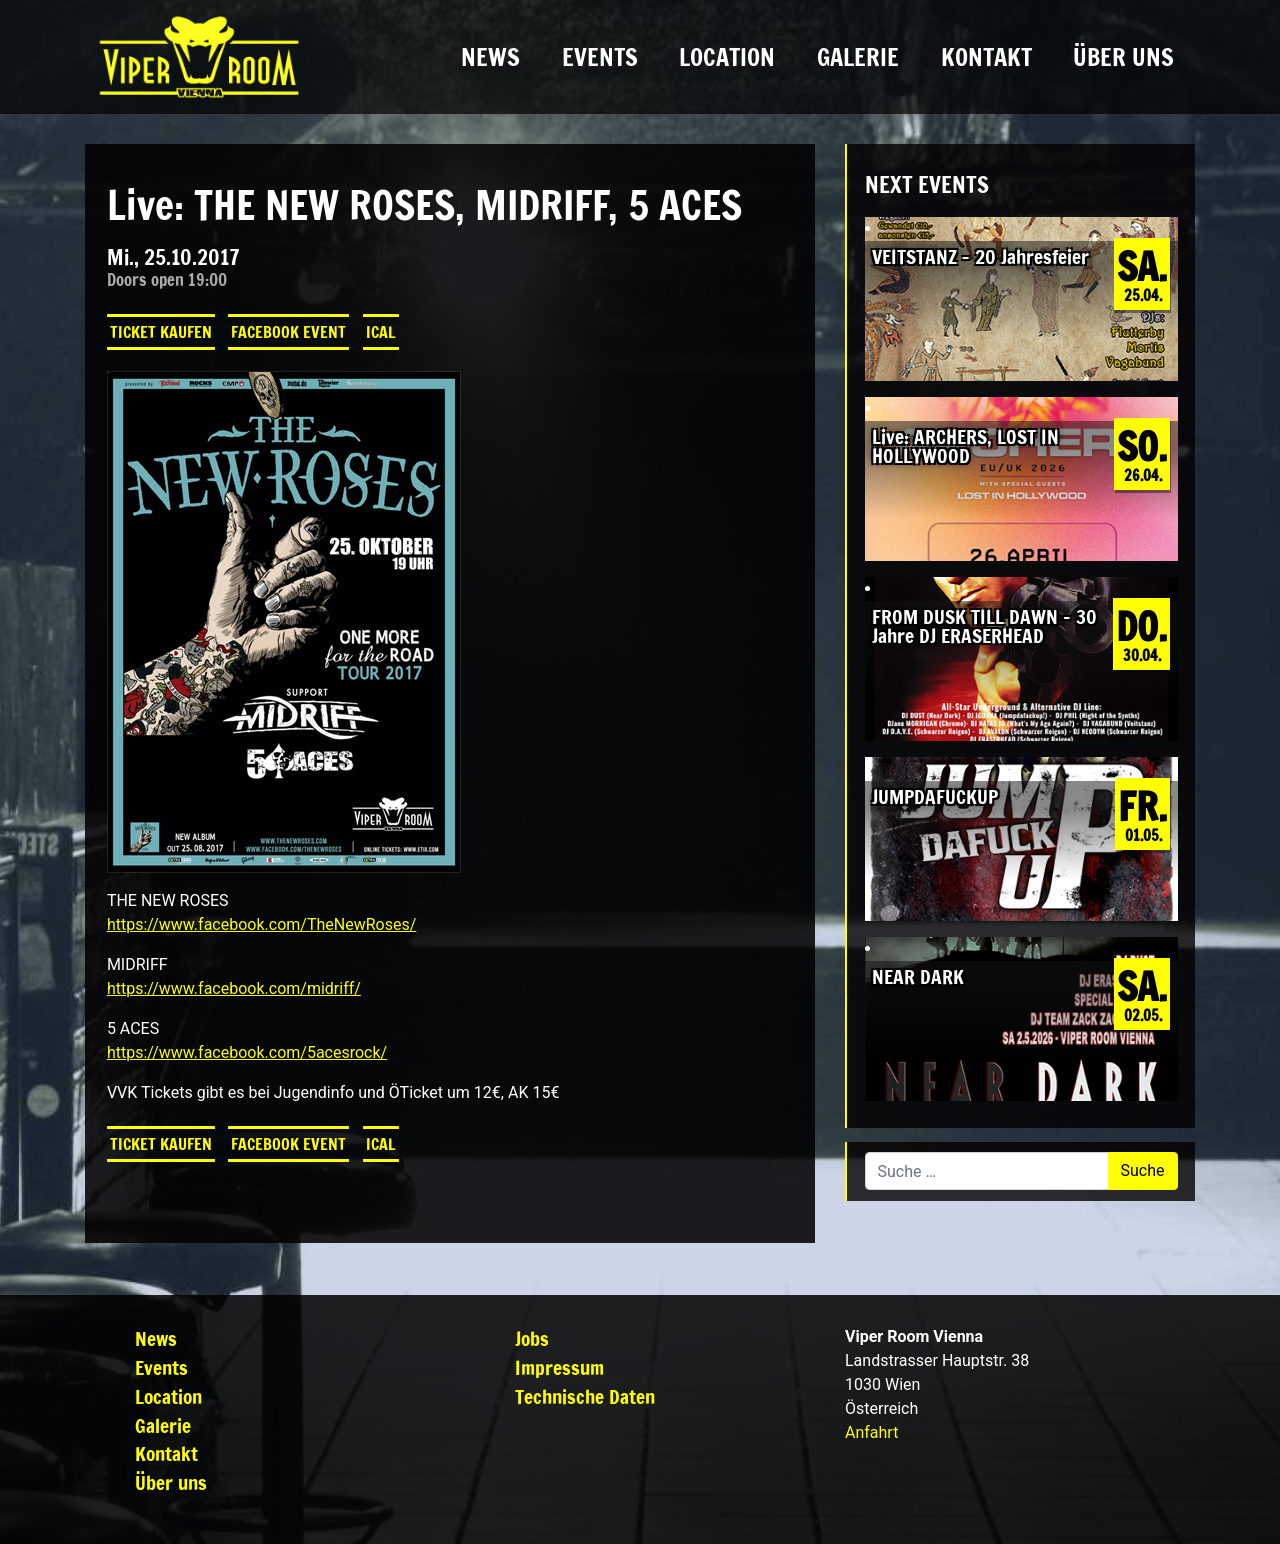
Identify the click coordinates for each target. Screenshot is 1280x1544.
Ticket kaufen (161, 332)
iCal (381, 332)
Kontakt (986, 57)
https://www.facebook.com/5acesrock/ (247, 1052)
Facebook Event (288, 332)
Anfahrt (871, 1432)
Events (600, 57)
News (490, 57)
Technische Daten (585, 1396)
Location (727, 57)
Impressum (559, 1367)
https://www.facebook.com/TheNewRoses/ (261, 924)
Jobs (532, 1338)
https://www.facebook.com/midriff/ (234, 988)
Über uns (1123, 57)
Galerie (858, 57)
